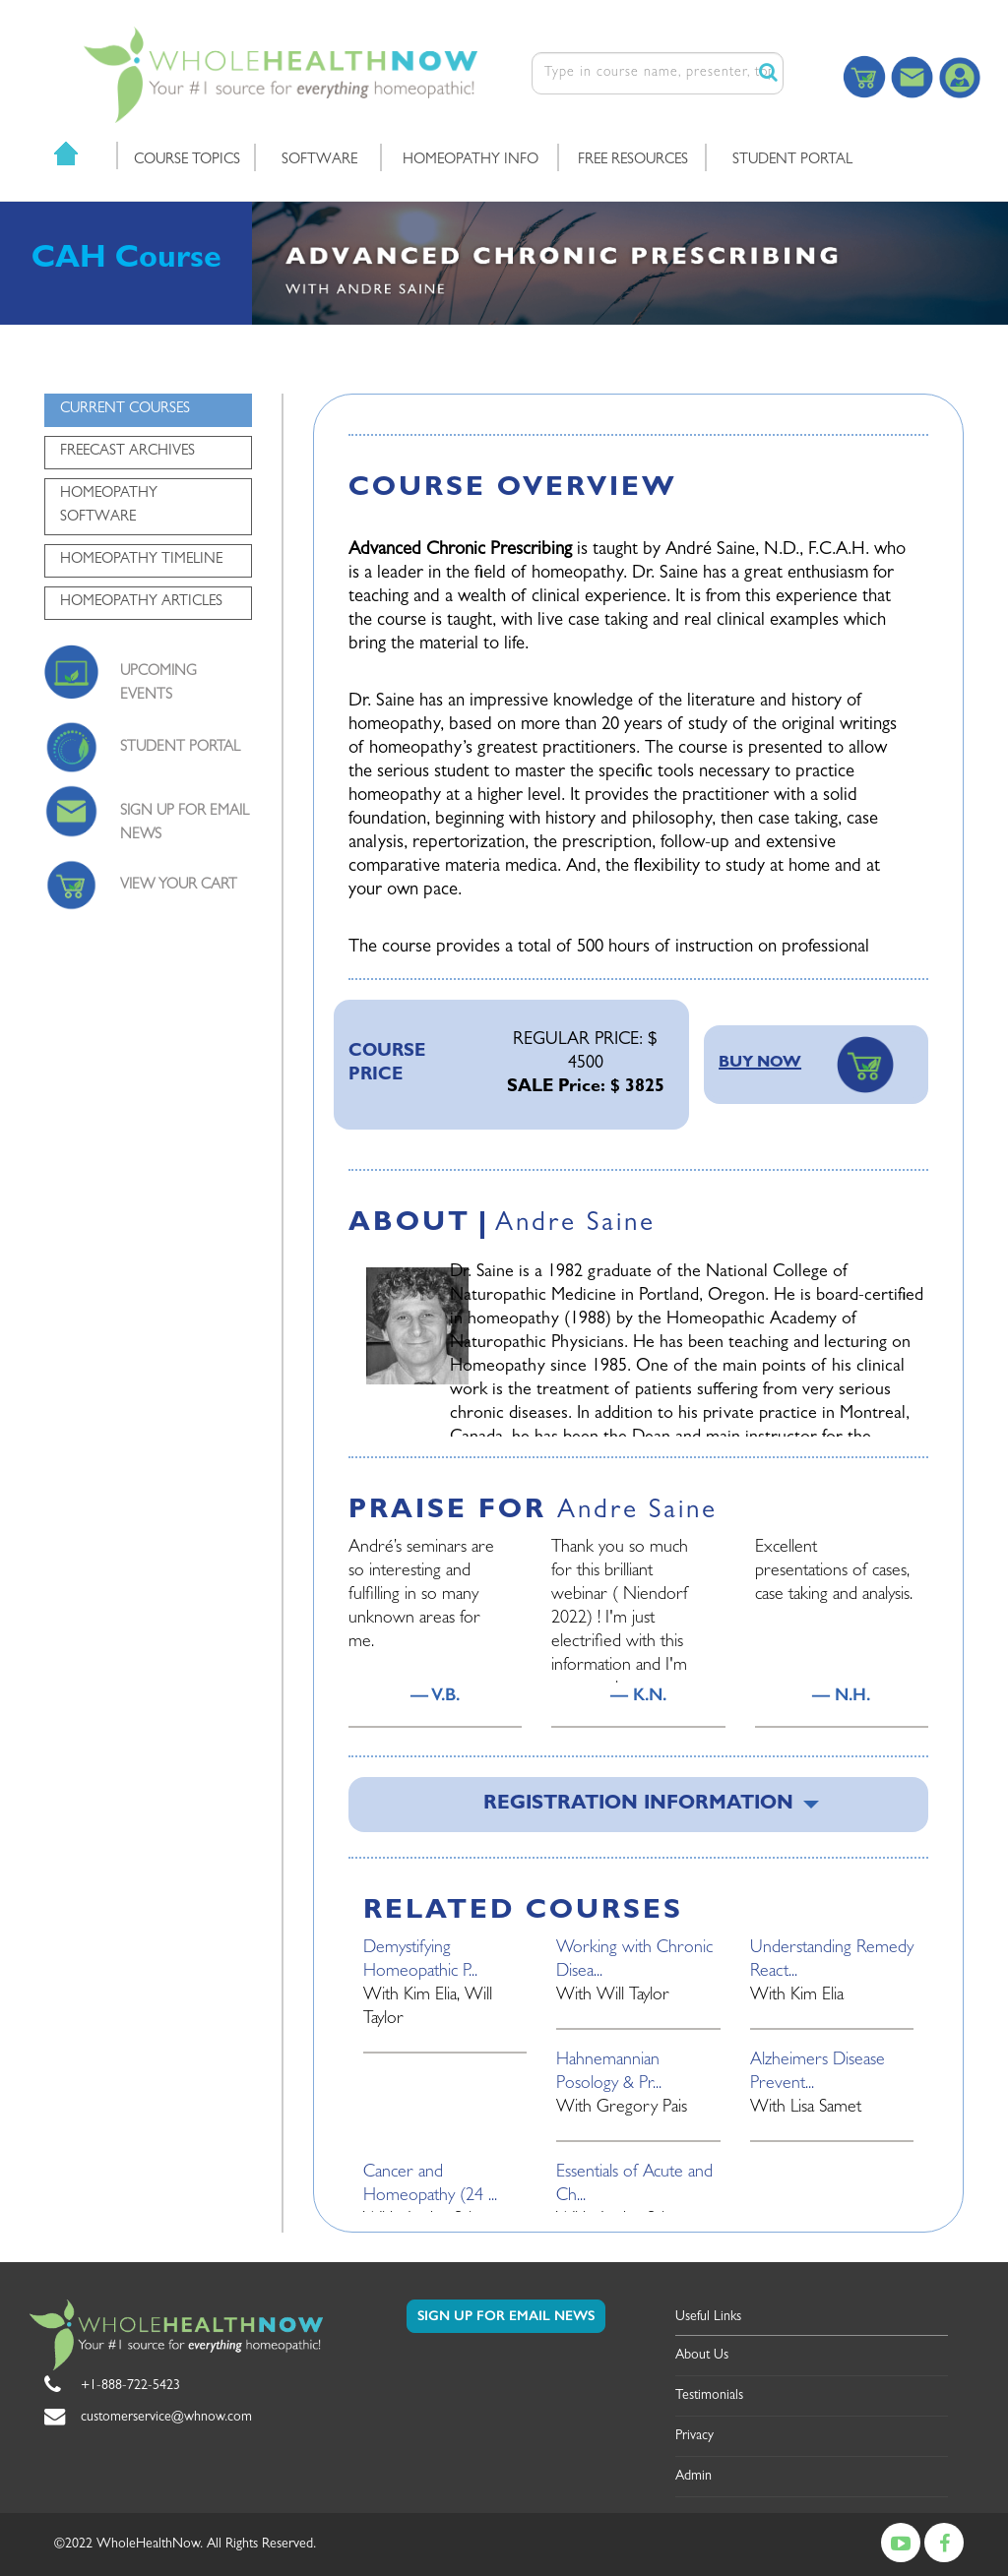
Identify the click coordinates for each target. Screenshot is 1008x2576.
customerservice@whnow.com (166, 2417)
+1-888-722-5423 (130, 2386)
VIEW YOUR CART (178, 886)
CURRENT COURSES (125, 409)
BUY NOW (760, 1064)
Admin (693, 2477)
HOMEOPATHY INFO (470, 160)
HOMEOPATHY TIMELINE (141, 560)
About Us (701, 2355)
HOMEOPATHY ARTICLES (141, 602)
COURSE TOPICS (187, 160)
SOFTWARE (319, 160)
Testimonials (709, 2396)
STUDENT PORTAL (792, 160)
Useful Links (708, 2317)
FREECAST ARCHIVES (127, 452)
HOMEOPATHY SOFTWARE (109, 506)
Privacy (694, 2436)
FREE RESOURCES (633, 160)
